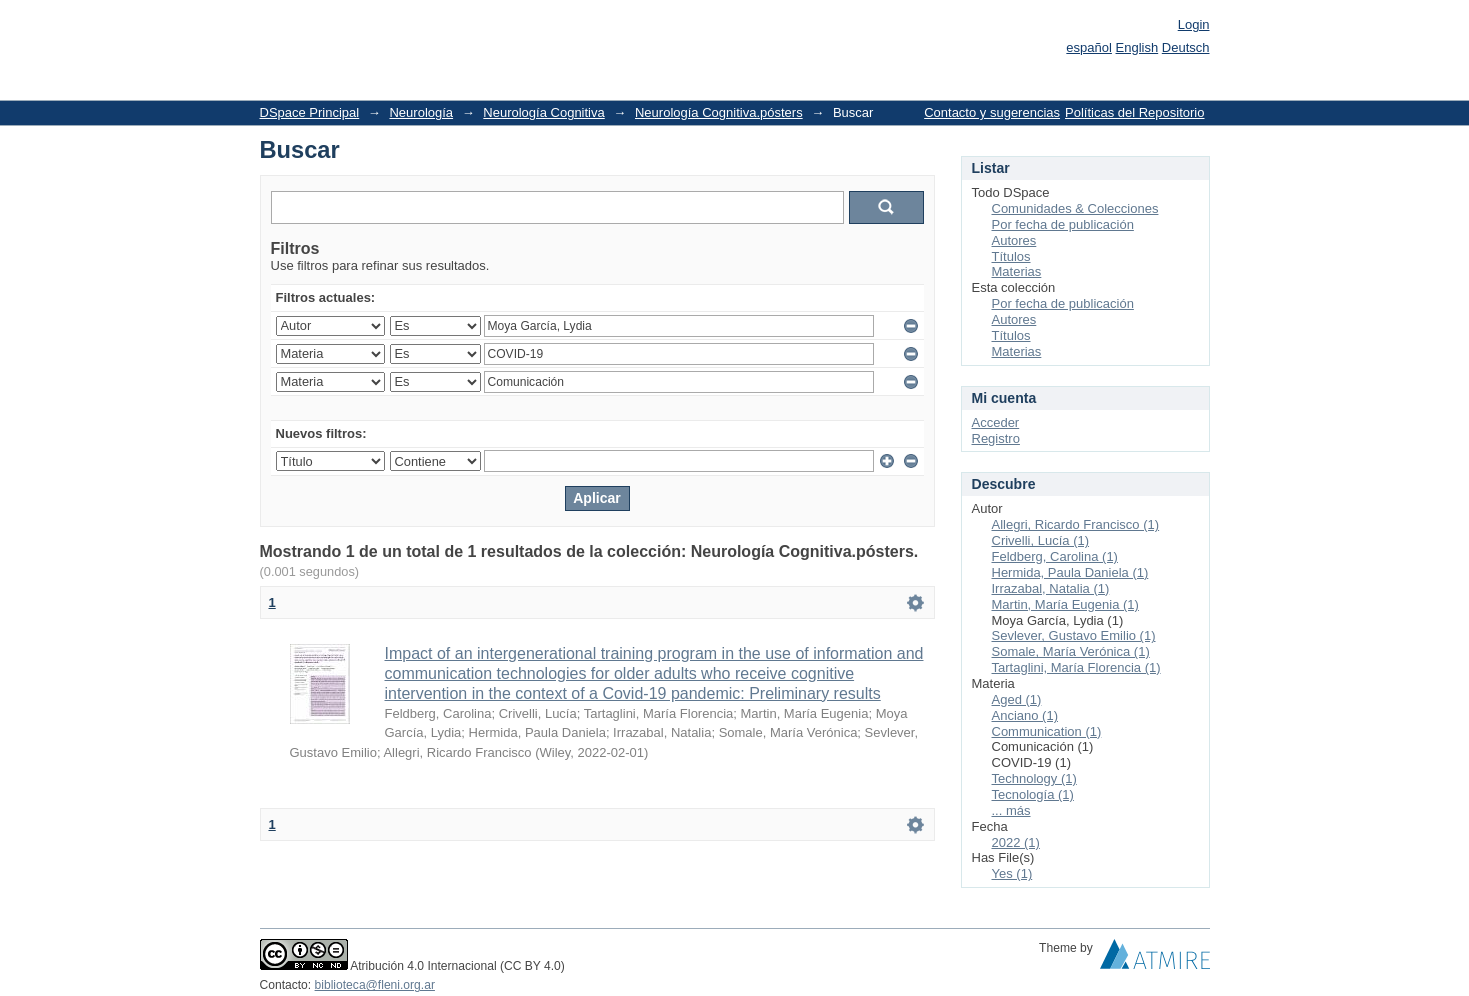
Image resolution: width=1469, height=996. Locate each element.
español (1089, 47)
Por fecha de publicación (1063, 224)
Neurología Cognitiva (543, 112)
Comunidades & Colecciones (1075, 208)
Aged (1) (1017, 699)
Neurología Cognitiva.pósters (719, 112)
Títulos (1011, 256)
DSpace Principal (310, 112)
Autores (1014, 240)
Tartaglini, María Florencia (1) (1076, 667)
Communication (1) (1047, 731)
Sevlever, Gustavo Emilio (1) (1074, 635)
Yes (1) (1012, 873)
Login (1194, 24)
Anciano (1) (1025, 715)
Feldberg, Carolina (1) (1055, 556)
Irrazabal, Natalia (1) (1051, 588)
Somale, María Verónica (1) (1071, 651)
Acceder (996, 422)
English (1137, 47)
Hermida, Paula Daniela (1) (1070, 572)
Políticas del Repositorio (1134, 112)
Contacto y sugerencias (992, 112)
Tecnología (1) (1033, 794)
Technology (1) (1034, 778)
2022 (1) (1016, 842)
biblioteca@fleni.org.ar (375, 985)
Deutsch (1186, 47)
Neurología (421, 112)
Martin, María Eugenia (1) (1065, 604)
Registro (996, 438)
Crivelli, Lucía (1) (1041, 540)
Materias (1017, 271)
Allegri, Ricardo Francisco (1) (1076, 524)
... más (1011, 810)
